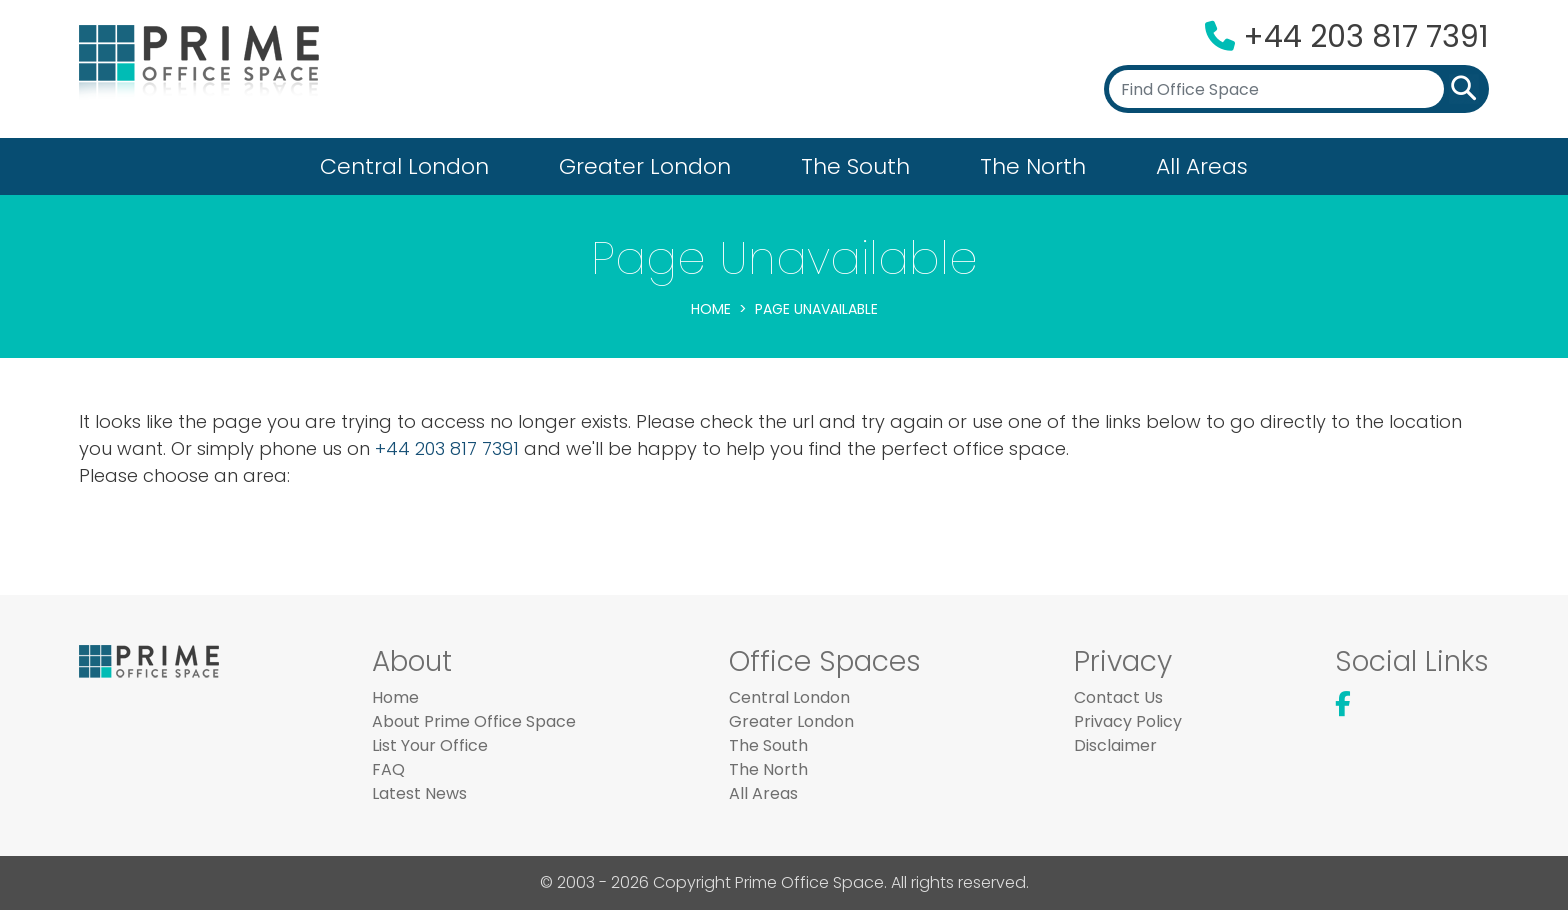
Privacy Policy (1128, 721)
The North (1033, 166)
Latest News (419, 793)
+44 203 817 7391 (1366, 37)
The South (855, 166)
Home (711, 309)
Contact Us (1118, 697)
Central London (404, 166)
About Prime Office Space (474, 721)
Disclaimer (1115, 745)
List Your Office (430, 745)
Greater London (645, 166)
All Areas (1202, 166)
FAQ (388, 769)
